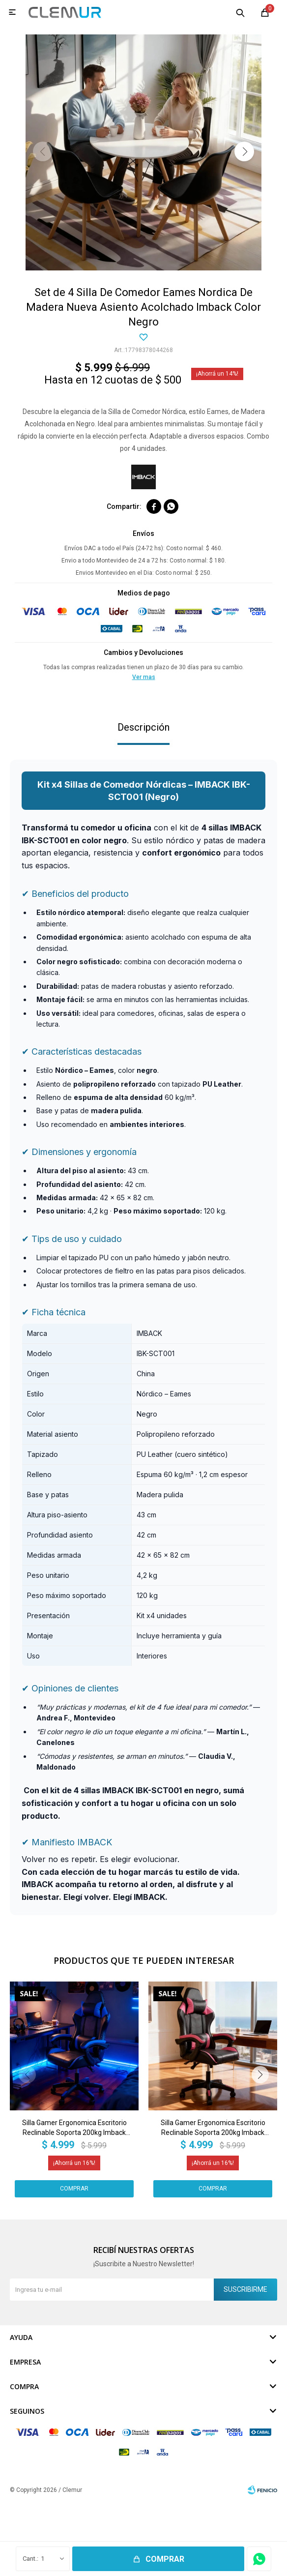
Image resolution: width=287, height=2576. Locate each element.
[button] (244, 151)
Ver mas (143, 677)
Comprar (164, 2559)
